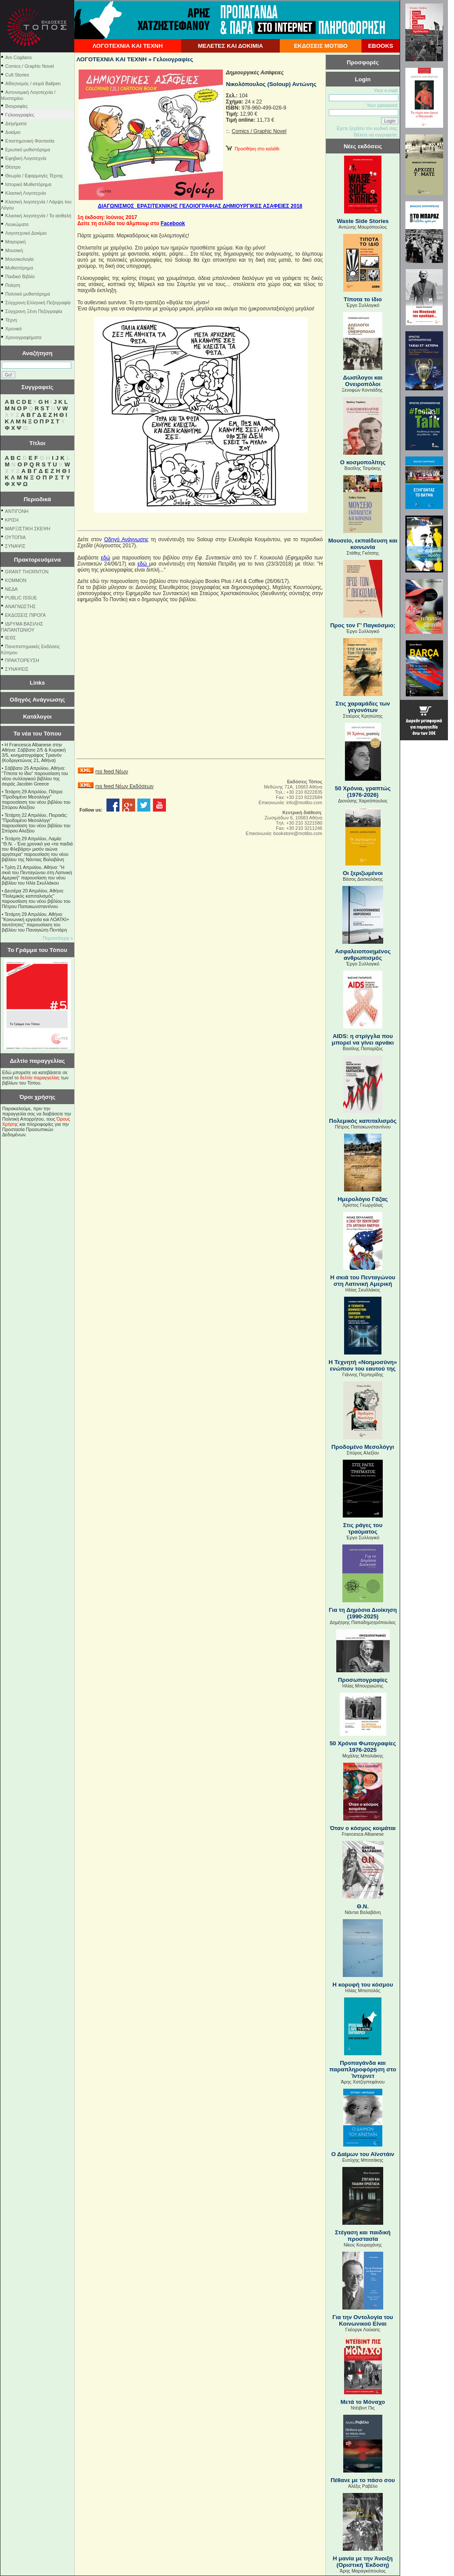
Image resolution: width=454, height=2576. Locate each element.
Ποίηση (12, 285)
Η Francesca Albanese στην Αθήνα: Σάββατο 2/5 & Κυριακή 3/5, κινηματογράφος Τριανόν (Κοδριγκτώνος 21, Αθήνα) (34, 752)
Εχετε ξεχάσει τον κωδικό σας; (367, 128)
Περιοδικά (37, 499)
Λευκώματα (17, 224)
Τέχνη (11, 320)
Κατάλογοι (37, 716)
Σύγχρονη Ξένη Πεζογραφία (33, 311)
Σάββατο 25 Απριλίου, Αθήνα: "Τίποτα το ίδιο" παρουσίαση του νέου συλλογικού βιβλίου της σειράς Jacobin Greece (35, 775)
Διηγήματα (16, 123)
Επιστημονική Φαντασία (29, 140)
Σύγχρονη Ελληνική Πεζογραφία (38, 302)
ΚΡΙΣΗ (12, 520)
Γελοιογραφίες (19, 114)
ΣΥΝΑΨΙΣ (15, 546)
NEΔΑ (11, 589)
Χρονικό (13, 328)
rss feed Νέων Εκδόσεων (124, 786)
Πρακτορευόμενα (37, 559)
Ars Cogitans (18, 57)
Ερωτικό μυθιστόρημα (27, 149)
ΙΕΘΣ (10, 637)
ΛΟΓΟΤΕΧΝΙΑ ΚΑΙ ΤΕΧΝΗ (128, 46)
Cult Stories (17, 74)
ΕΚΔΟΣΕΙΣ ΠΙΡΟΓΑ (25, 615)
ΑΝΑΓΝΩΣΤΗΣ (20, 606)
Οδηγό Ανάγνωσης (126, 539)
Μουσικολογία (19, 259)
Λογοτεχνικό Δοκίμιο (25, 233)
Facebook (173, 223)
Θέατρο (12, 167)
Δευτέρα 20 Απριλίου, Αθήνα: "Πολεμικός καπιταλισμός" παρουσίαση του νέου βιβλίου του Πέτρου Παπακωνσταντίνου (36, 898)
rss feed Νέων (111, 772)
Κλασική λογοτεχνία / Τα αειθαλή (38, 215)
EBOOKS (380, 46)
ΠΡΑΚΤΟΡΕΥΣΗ (22, 660)
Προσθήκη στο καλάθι (252, 148)
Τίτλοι (38, 443)
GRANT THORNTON (27, 571)
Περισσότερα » (58, 938)
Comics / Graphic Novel (29, 66)
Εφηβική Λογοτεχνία (25, 158)
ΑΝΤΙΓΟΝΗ (17, 511)
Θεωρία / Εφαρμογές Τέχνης (34, 175)
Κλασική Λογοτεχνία (25, 193)
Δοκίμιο (12, 132)
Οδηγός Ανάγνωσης (37, 699)
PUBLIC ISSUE (21, 597)
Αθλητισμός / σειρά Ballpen (33, 83)
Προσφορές (363, 62)
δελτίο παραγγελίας (40, 1077)
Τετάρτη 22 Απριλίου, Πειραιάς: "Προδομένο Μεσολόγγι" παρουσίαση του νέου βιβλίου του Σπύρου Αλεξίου (36, 822)
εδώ (105, 558)
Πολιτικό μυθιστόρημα (27, 293)
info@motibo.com (304, 802)
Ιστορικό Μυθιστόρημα (28, 184)
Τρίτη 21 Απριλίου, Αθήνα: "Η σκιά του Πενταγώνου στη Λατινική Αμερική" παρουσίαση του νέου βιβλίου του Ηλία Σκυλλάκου (37, 875)
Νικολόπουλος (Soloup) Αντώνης (271, 84)
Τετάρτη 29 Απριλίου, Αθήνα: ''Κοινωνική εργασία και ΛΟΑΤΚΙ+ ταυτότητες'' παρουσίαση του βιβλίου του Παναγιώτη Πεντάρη (35, 922)
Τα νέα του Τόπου (37, 733)
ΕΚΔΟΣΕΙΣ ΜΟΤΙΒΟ (321, 46)
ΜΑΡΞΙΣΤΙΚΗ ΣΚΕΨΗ (27, 528)
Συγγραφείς (37, 387)
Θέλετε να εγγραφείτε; (376, 134)
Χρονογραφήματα (23, 337)
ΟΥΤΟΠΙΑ (15, 537)
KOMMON (16, 580)
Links (37, 682)
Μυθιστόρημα (19, 267)
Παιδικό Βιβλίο (20, 276)
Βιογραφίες (16, 106)
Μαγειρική (15, 241)
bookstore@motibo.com (297, 833)
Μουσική (14, 250)
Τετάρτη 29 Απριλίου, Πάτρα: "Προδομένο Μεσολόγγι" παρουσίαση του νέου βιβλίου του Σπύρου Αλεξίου (36, 799)
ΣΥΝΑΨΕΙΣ (17, 669)
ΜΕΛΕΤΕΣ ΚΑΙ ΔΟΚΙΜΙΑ (230, 46)
